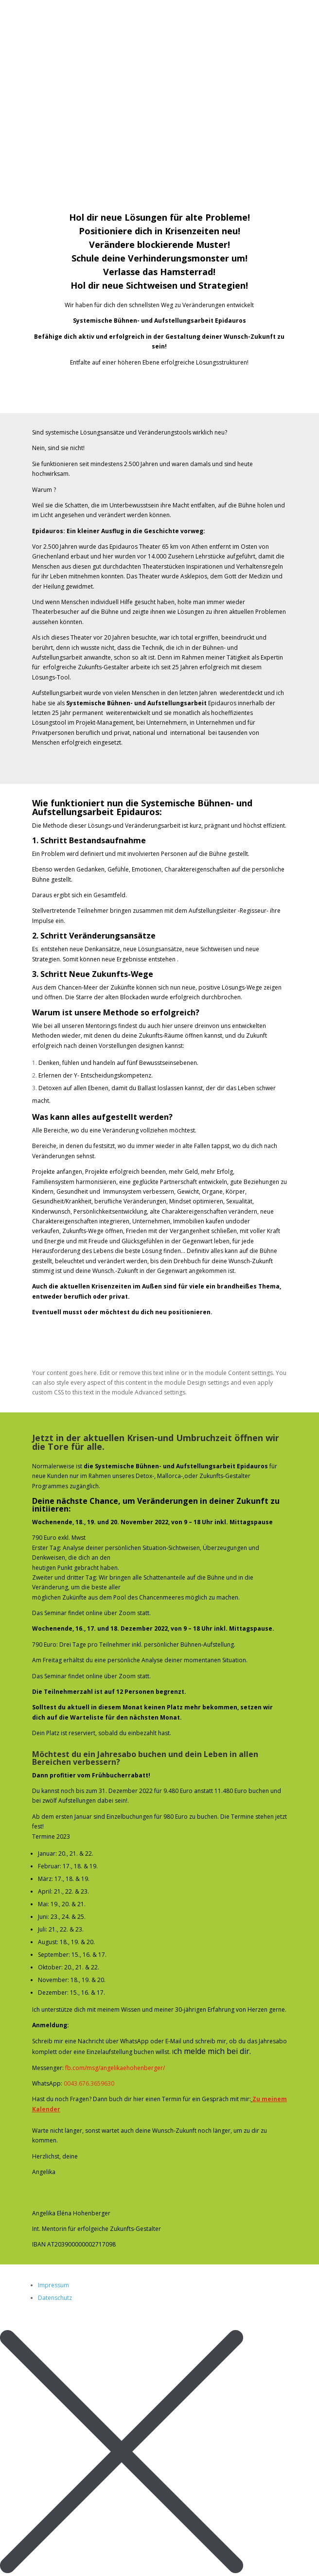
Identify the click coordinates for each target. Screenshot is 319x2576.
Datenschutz (55, 2298)
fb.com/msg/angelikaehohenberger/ (115, 2068)
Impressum (53, 2285)
